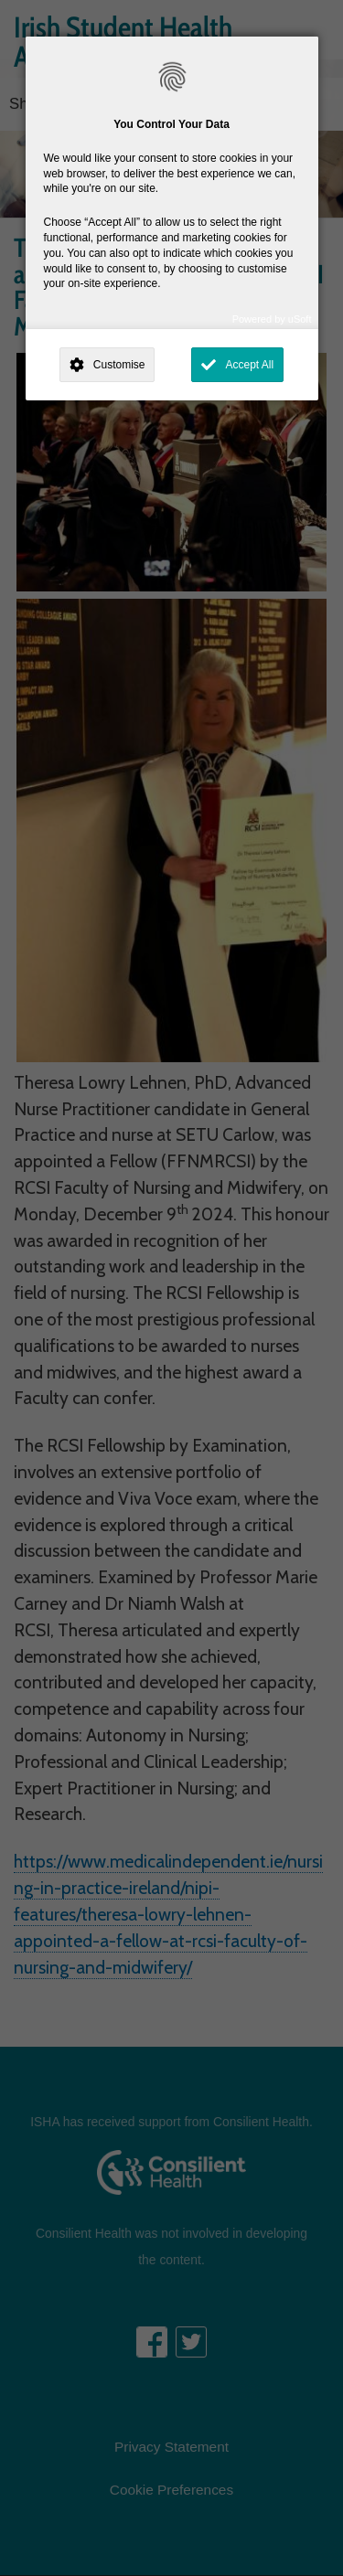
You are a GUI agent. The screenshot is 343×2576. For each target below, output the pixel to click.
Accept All (249, 364)
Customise (119, 364)
